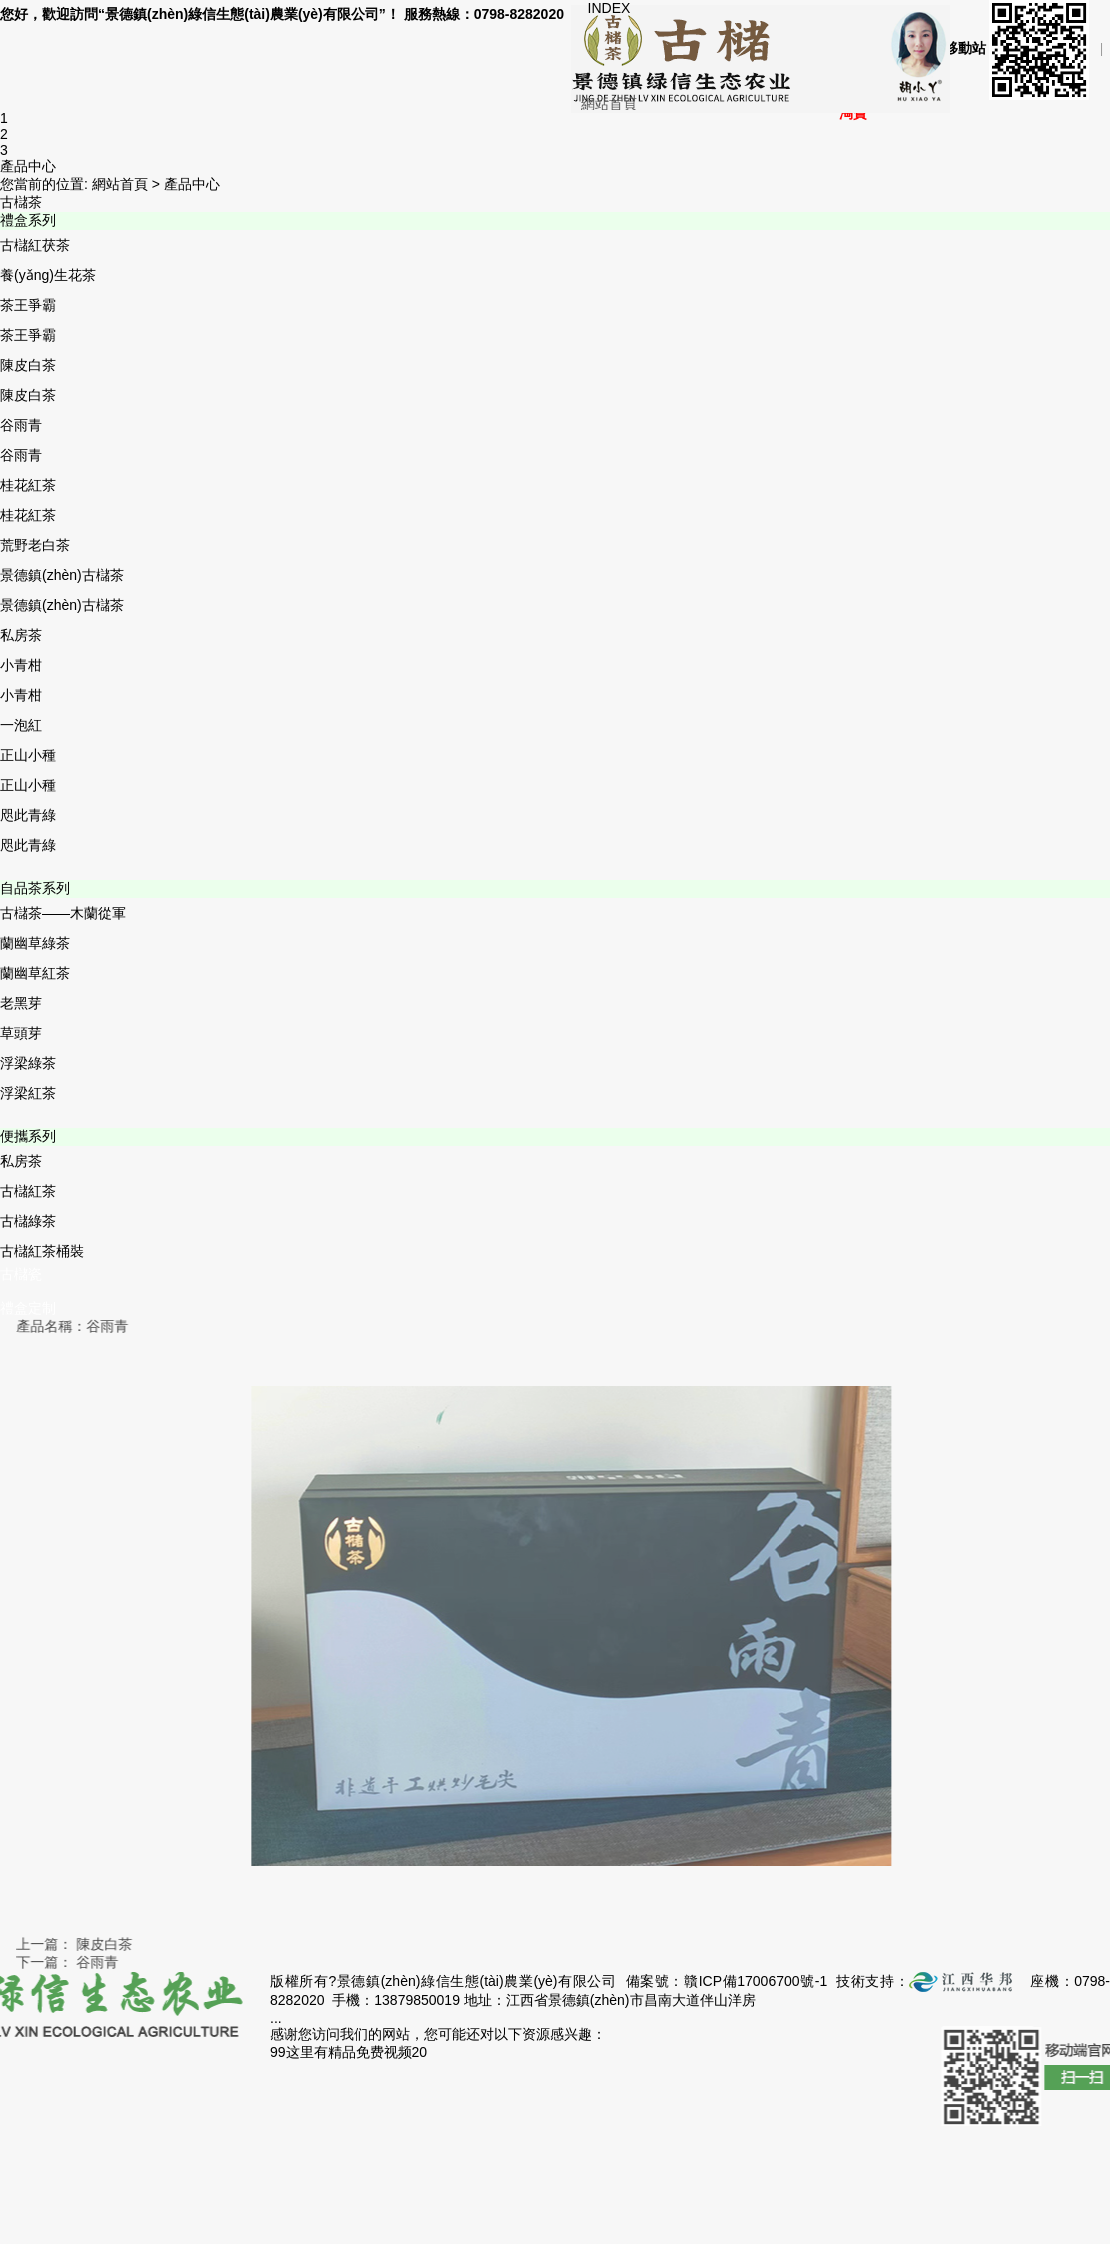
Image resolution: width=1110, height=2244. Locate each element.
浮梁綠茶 (28, 1063)
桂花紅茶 (28, 485)
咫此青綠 (28, 815)
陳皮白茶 (28, 365)
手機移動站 (1004, 48)
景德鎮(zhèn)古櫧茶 (62, 575)
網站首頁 (609, 104)
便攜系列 (28, 1136)
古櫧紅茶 (28, 1191)
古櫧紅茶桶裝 (42, 1251)
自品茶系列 (35, 888)
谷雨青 (21, 425)
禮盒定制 (28, 1308)
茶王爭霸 (28, 305)
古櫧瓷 (21, 1274)
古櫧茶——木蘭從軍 (63, 913)
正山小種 (28, 755)
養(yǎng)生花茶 (48, 275)
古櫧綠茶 (28, 1221)
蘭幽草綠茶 (35, 943)
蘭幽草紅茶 (35, 973)
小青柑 (21, 665)
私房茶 (21, 635)
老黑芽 (21, 1003)
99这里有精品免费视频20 (348, 2052)
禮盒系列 (28, 220)
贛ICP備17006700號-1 (755, 1981)
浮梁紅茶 (28, 1093)
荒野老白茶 (35, 545)
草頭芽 (21, 1033)
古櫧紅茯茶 (35, 245)
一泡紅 (21, 725)
